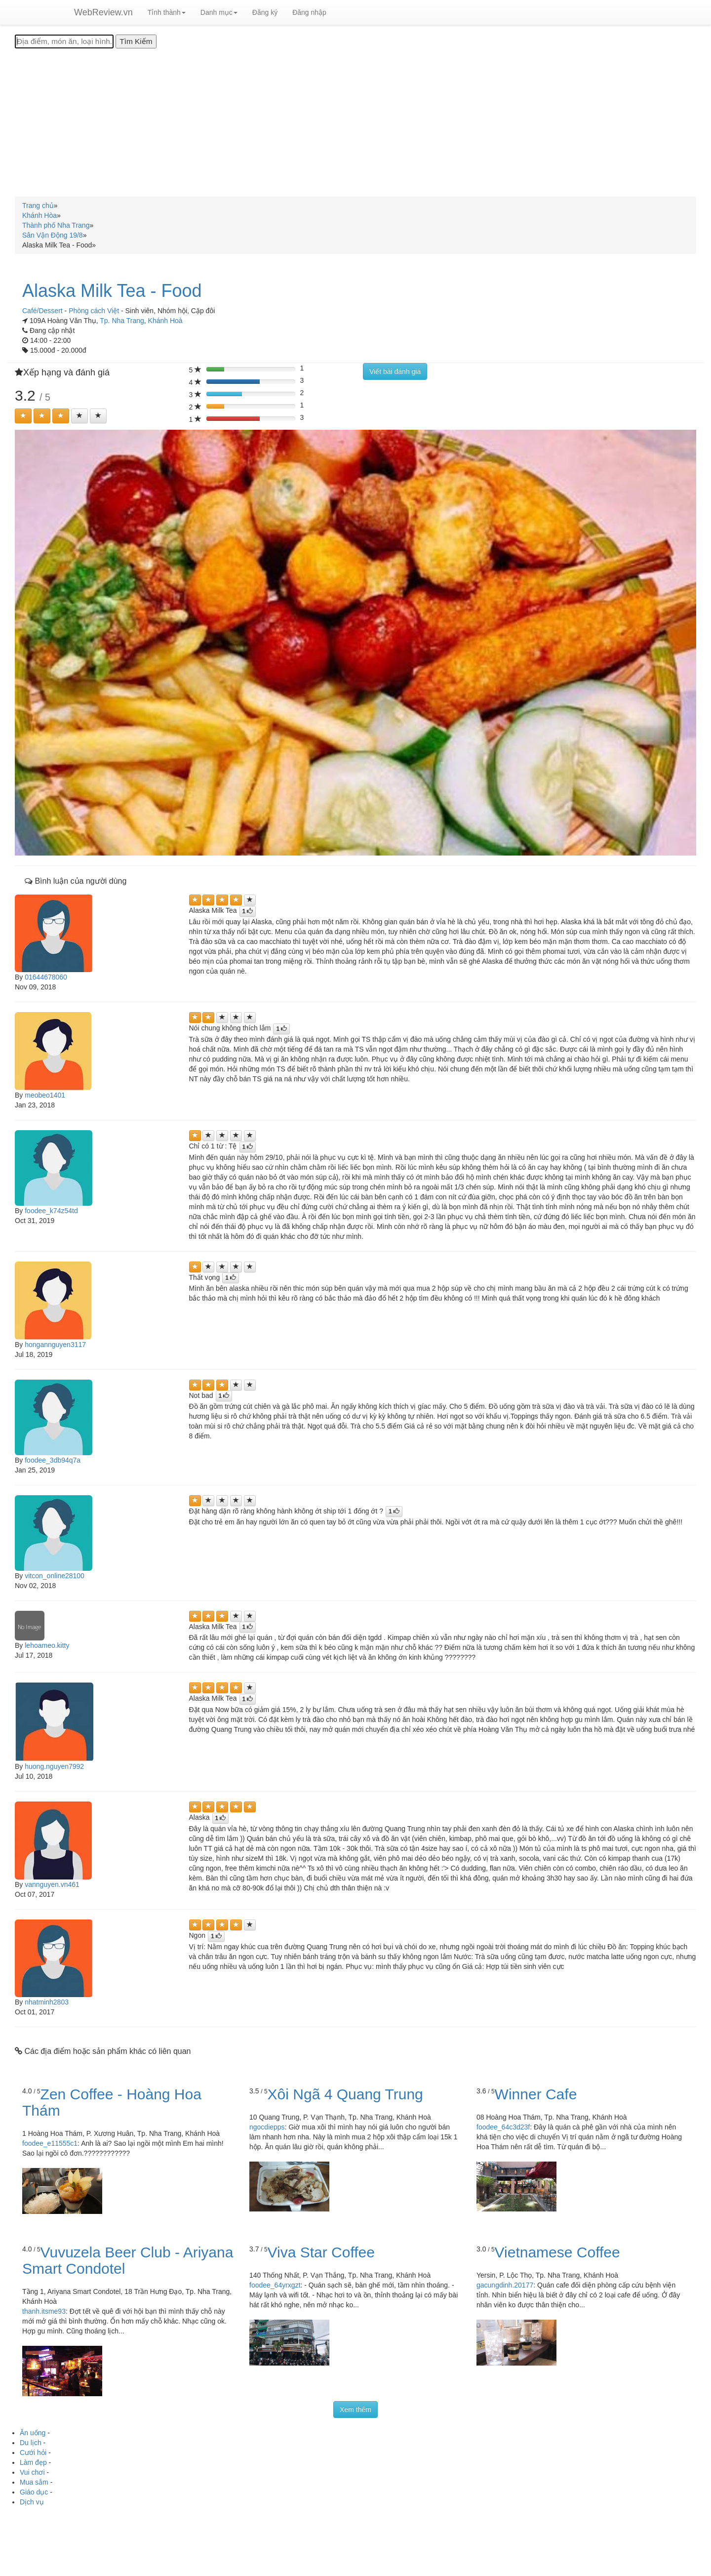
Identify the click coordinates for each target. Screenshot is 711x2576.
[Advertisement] (355, 122)
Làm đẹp (33, 2462)
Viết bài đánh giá (395, 371)
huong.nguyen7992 (54, 1766)
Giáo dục (34, 2492)
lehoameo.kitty (47, 1645)
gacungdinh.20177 (504, 2285)
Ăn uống (32, 2433)
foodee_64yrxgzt (275, 2285)
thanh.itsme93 (44, 2311)
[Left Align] (23, 416)
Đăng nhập (309, 12)
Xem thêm (355, 2409)
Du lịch (30, 2443)
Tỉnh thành (167, 12)
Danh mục (218, 12)
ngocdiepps (267, 2127)
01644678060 (46, 977)
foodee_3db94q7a (52, 1460)
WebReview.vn (103, 12)
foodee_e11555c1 (50, 2143)
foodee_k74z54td (51, 1211)
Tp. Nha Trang (122, 321)
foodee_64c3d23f (503, 2127)
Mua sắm (34, 2482)
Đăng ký (264, 12)
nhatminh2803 (47, 2002)
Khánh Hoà (165, 321)
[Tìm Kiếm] (136, 41)
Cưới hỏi (33, 2452)
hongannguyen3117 (55, 1345)
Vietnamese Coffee (557, 2252)
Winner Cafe (536, 2094)
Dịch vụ (32, 2502)
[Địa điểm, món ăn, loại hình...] (64, 41)
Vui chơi (32, 2472)
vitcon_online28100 (54, 1576)
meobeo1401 (45, 1095)
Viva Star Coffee (321, 2252)
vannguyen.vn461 (52, 1884)
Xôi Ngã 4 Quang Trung (345, 2094)
